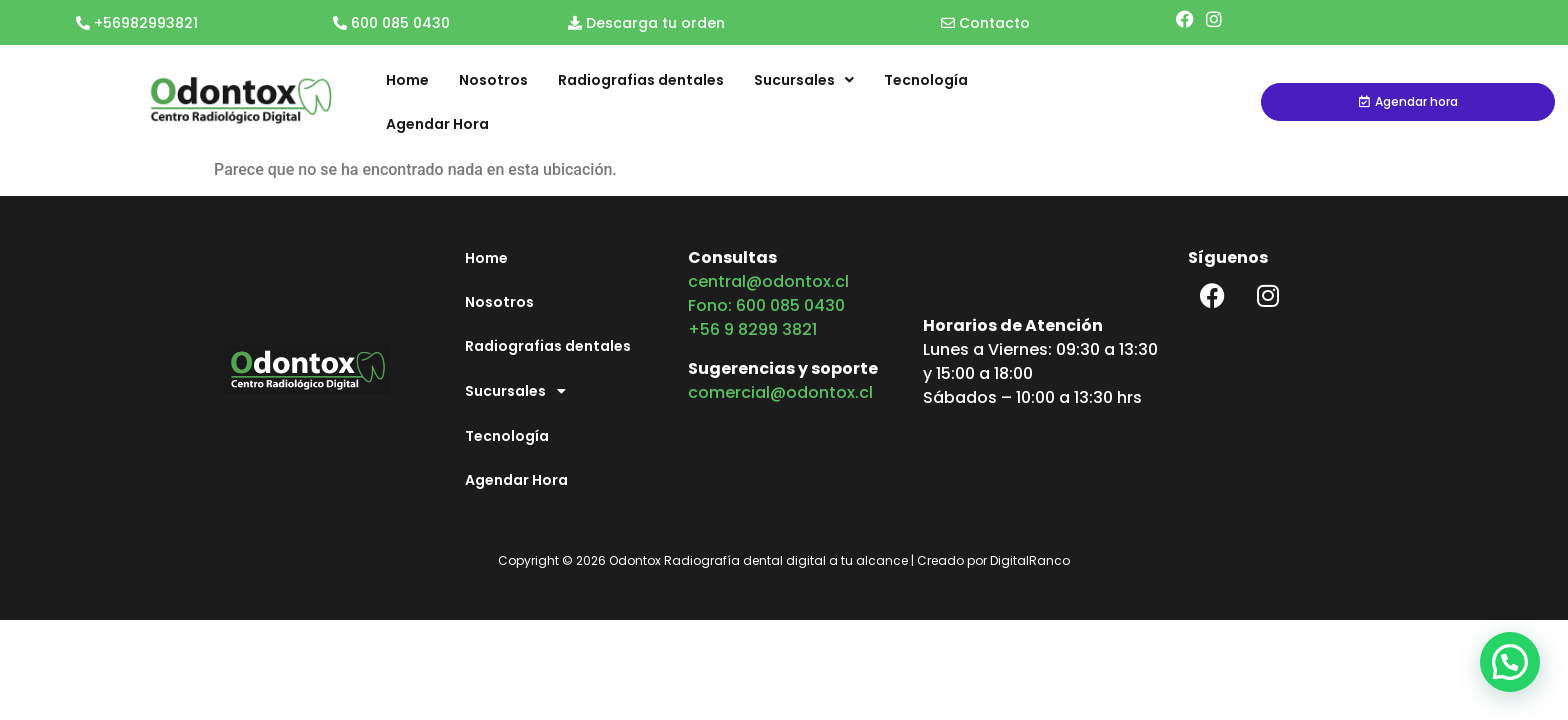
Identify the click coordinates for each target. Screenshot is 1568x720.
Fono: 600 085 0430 (766, 305)
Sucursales (804, 80)
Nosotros (493, 80)
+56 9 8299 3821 (752, 329)
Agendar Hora (437, 124)
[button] (1509, 659)
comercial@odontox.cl (780, 392)
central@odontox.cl (768, 281)
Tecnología (926, 80)
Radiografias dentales (641, 80)
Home (407, 80)
